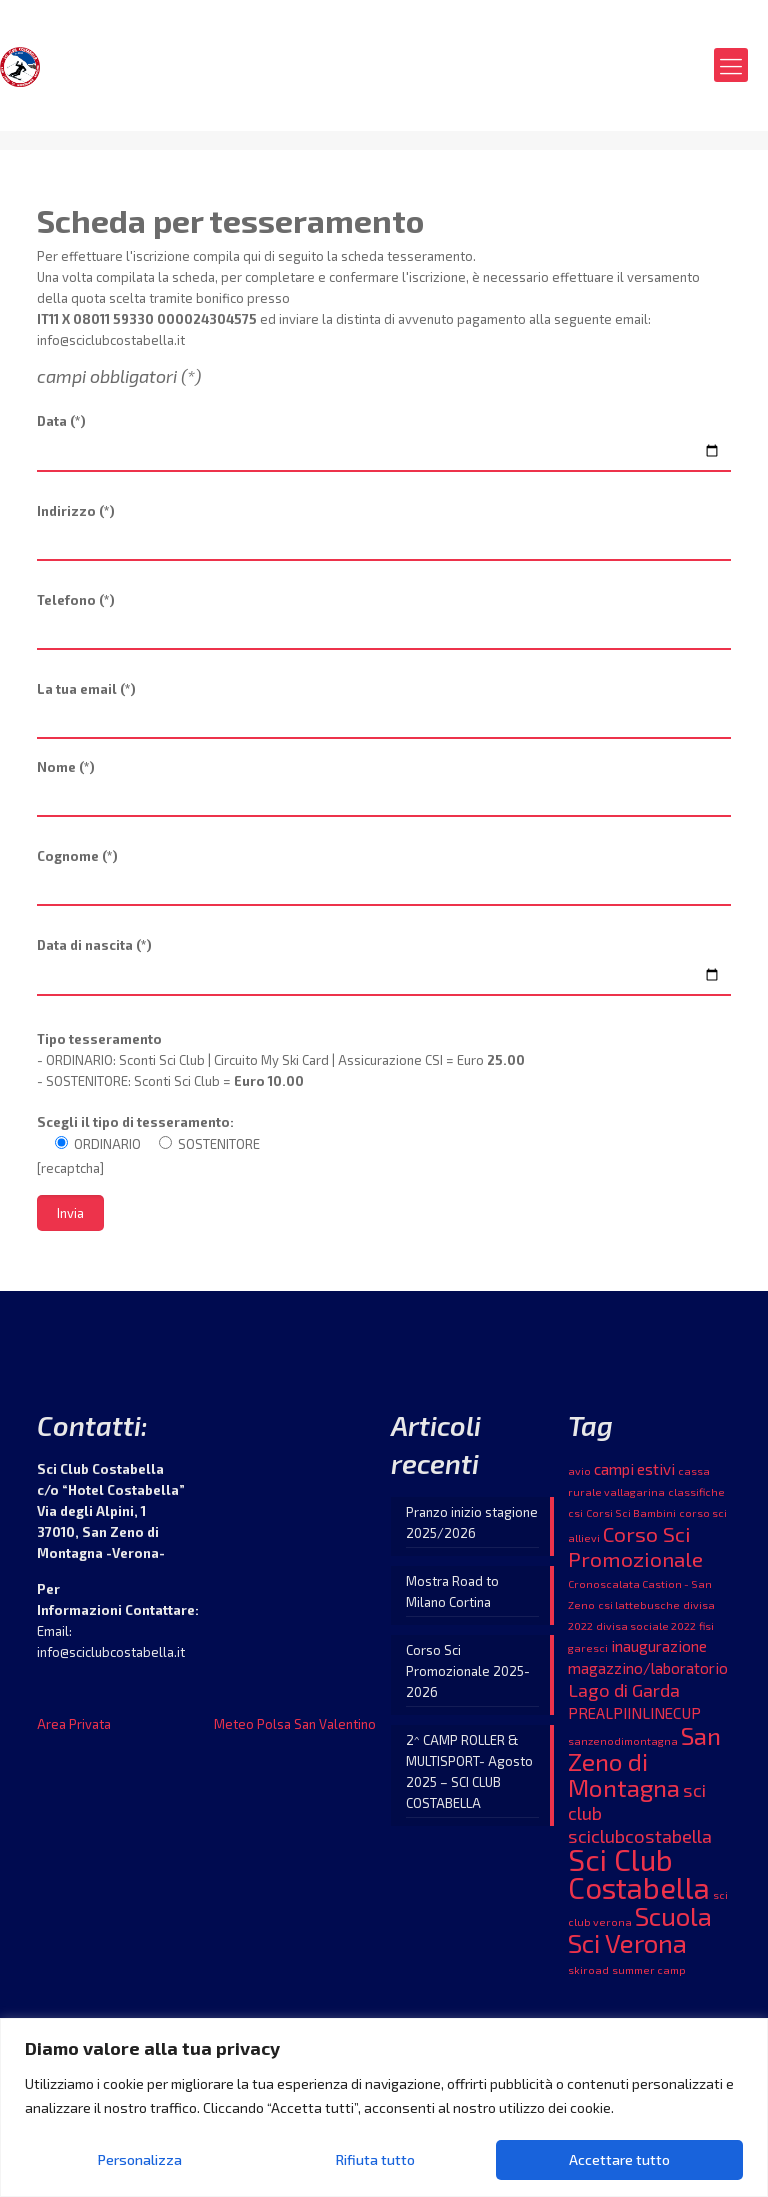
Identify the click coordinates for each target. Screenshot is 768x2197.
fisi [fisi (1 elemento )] (706, 1631)
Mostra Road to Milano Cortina (452, 1597)
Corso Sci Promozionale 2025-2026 (468, 1677)
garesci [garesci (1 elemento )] (588, 1653)
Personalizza (140, 2159)
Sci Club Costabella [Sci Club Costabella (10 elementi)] (639, 1879)
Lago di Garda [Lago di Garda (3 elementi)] (624, 1696)
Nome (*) (384, 791)
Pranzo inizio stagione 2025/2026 (472, 1528)
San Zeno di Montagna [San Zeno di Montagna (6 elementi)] (644, 1767)
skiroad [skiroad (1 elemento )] (588, 1975)
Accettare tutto (619, 2159)
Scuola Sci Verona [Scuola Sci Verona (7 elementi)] (640, 1935)
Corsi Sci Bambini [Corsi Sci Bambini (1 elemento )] (631, 1518)
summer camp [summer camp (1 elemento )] (649, 1975)
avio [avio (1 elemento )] (579, 1476)
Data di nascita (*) (384, 971)
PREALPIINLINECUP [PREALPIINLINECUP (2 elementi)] (634, 1719)
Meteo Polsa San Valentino (295, 1730)
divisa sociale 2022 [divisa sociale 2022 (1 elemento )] (646, 1631)
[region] (384, 2107)
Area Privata (74, 1730)
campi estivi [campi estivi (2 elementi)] (634, 1475)
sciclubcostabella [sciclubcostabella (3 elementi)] (640, 1842)
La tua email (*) (384, 713)
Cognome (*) (384, 880)
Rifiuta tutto (375, 2159)
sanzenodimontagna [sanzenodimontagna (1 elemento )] (623, 1746)
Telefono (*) (384, 624)
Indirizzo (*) (384, 535)
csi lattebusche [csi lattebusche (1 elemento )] (639, 1610)
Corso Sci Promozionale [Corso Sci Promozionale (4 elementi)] (635, 1552)
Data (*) (384, 444)
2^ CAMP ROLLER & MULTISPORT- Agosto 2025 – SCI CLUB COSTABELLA (469, 1777)
